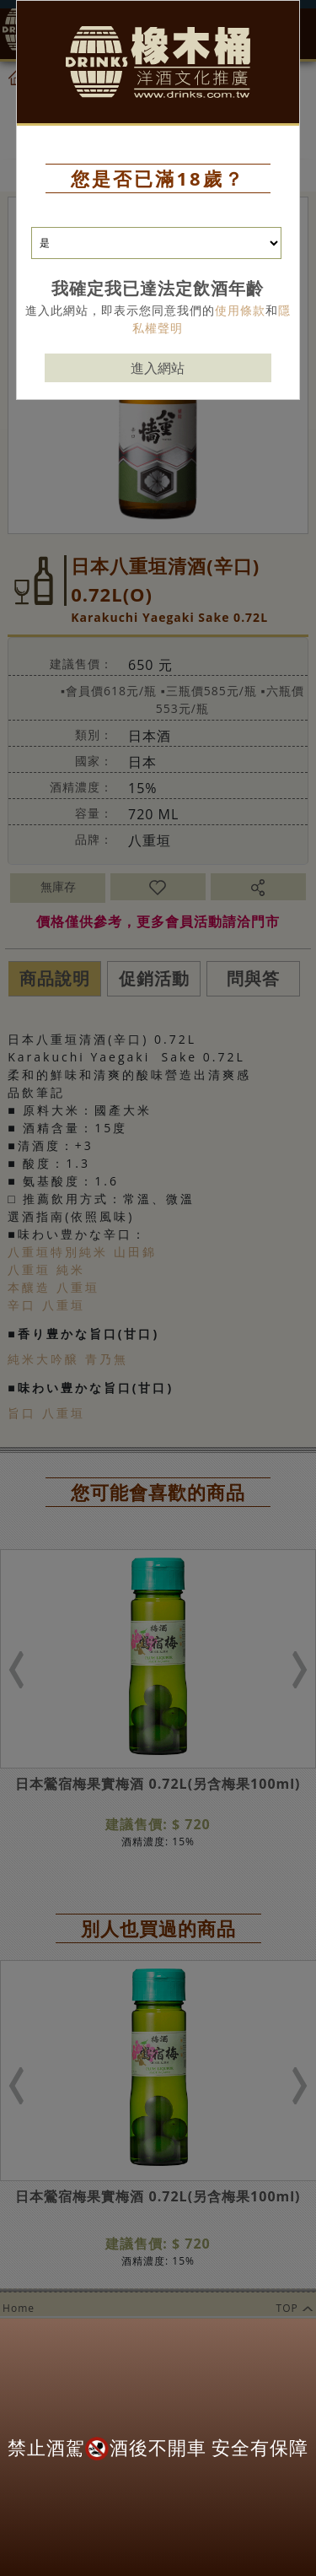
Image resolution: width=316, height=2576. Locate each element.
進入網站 (158, 368)
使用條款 (240, 310)
